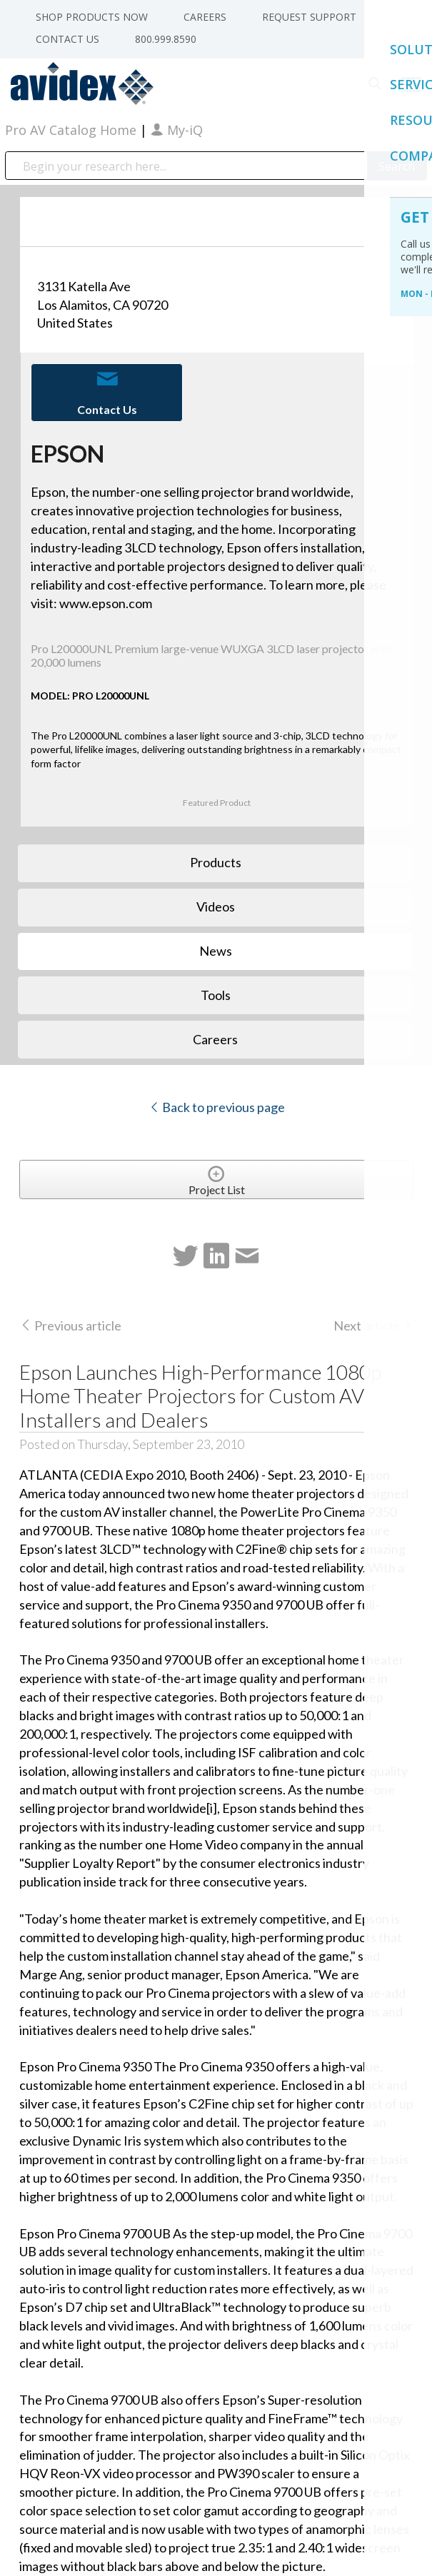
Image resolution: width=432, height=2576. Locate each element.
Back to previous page (217, 1107)
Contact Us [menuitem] (67, 39)
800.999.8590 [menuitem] (165, 39)
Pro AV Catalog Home (72, 129)
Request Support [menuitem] (309, 17)
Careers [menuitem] (205, 17)
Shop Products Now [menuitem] (92, 17)
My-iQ (177, 129)
